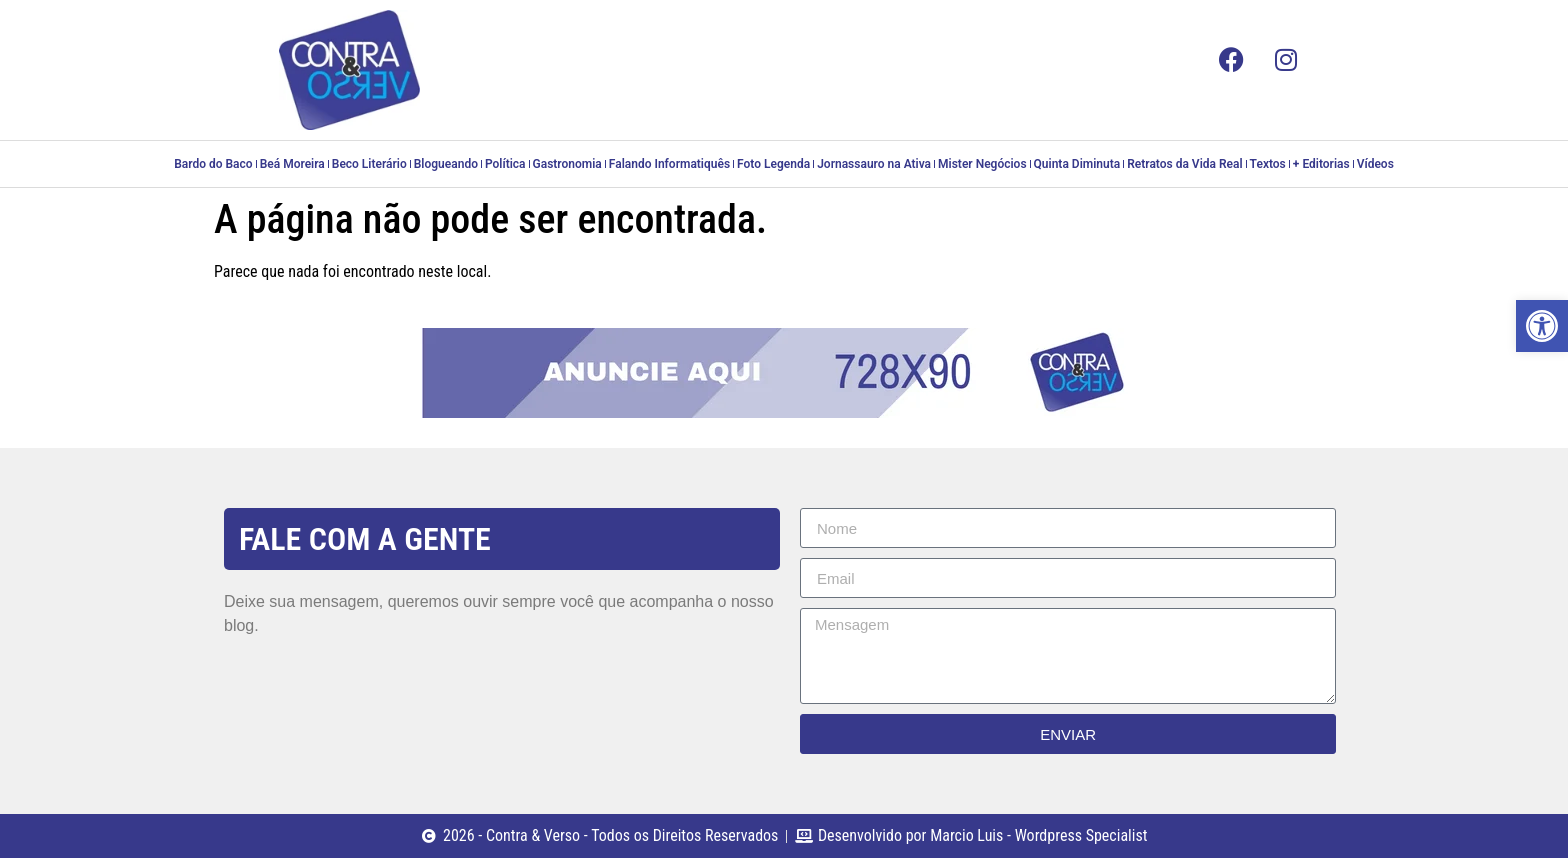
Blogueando (446, 164)
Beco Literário (369, 164)
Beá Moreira (292, 164)
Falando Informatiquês (669, 164)
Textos (1268, 164)
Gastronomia (567, 164)
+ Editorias (1321, 164)
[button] (1542, 326)
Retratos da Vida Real (1184, 164)
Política (505, 164)
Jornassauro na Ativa (874, 164)
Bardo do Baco (213, 164)
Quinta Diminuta (1077, 164)
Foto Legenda (773, 164)
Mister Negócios (982, 164)
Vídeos (1375, 164)
